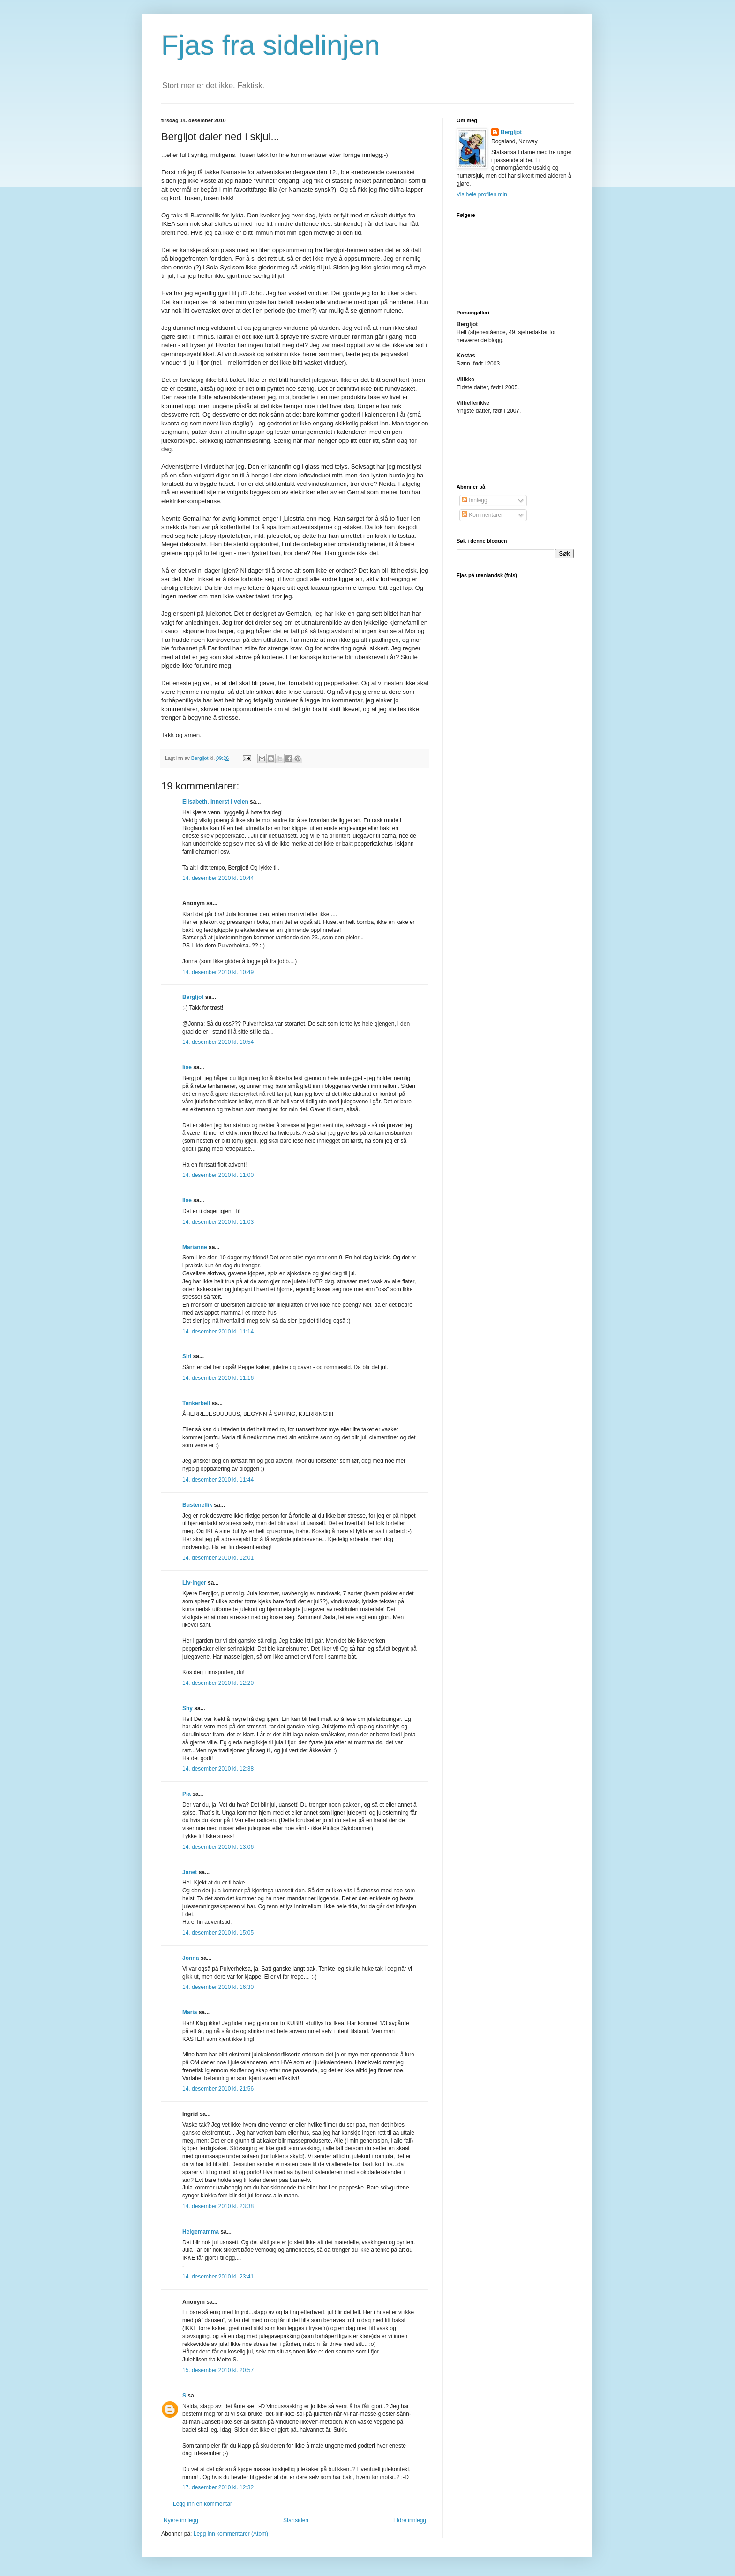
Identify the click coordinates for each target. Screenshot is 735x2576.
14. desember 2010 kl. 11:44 (218, 1479)
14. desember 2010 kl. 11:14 (218, 1331)
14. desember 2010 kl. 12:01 (218, 1558)
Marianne (194, 1247)
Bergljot (192, 997)
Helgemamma (200, 2231)
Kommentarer (482, 515)
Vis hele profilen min (482, 194)
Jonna (190, 1958)
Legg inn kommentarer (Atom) (231, 2534)
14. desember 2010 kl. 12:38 (218, 1768)
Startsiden (295, 2520)
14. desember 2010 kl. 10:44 (218, 878)
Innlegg (475, 500)
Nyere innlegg (181, 2520)
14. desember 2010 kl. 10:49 (218, 972)
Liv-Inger (194, 1582)
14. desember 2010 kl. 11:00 (218, 1175)
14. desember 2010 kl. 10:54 (218, 1042)
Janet (189, 1872)
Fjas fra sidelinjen (270, 45)
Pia (186, 1794)
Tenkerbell (196, 1403)
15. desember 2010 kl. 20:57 (218, 2370)
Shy (187, 1708)
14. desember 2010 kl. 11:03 (218, 1222)
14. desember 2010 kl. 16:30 (218, 1987)
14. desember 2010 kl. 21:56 (218, 2088)
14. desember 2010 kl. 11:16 (218, 1378)
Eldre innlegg (409, 2520)
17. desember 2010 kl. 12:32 (218, 2487)
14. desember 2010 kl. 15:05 (218, 1932)
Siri (186, 1356)
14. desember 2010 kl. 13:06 (218, 1847)
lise (187, 1067)
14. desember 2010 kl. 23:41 (218, 2276)
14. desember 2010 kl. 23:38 (218, 2206)
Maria (189, 2012)
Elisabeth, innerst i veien (215, 801)
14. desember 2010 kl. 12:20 (218, 1683)
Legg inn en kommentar (202, 2504)
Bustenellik (197, 1505)
